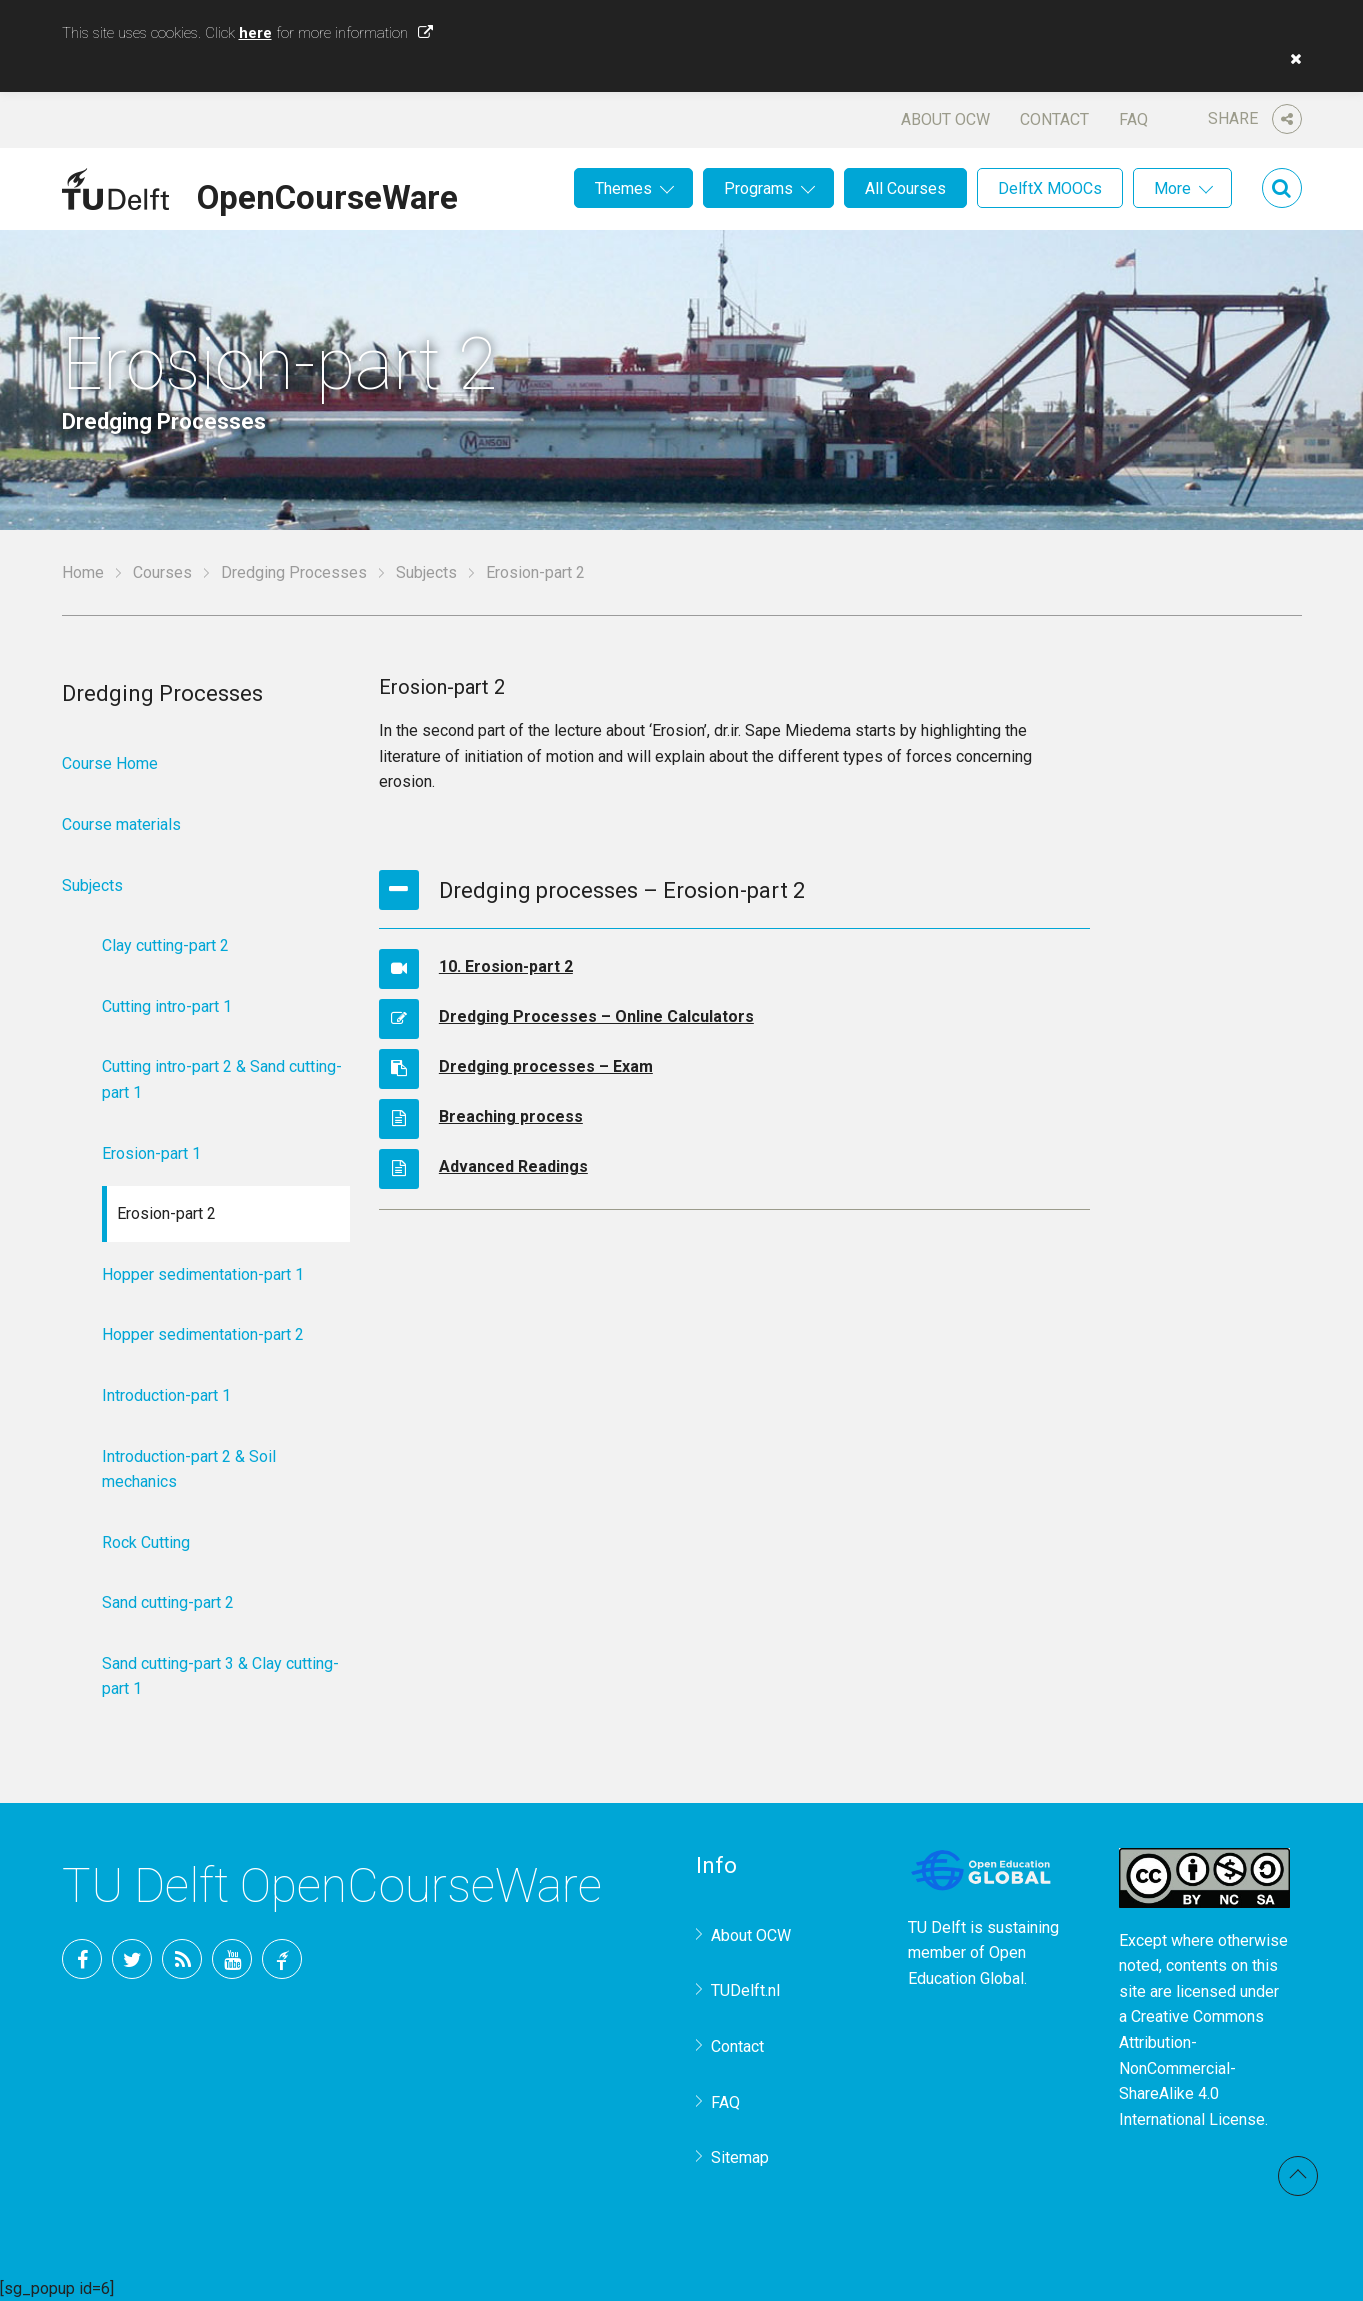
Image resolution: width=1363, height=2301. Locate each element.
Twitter (132, 1959)
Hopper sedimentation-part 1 (203, 1274)
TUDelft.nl (745, 1990)
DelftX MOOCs (1050, 188)
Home (83, 572)
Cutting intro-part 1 (167, 1006)
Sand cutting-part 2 (168, 1602)
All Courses (905, 188)
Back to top (1298, 2176)
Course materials (121, 824)
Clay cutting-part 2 (165, 945)
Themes (623, 188)
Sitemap (740, 2157)
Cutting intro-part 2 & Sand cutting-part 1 (222, 1079)
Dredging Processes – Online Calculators (596, 1016)
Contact (1054, 119)
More (1172, 188)
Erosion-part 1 (151, 1153)
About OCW (945, 119)
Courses (162, 572)
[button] (1291, 59)
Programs (758, 188)
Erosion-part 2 (166, 1213)
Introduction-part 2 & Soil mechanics (189, 1469)
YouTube (232, 1959)
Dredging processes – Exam (546, 1066)
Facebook (82, 1959)
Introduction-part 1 (166, 1395)
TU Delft (282, 1959)
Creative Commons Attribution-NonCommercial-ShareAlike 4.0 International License (1192, 2067)
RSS (182, 1959)
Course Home (110, 763)
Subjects (426, 572)
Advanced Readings (513, 1166)
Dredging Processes (294, 572)
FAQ (1133, 119)
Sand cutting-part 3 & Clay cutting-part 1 (220, 1676)
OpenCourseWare (327, 194)
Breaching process (511, 1116)
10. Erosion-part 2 (506, 966)
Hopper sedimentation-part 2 (203, 1334)
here (255, 33)
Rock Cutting (146, 1542)
